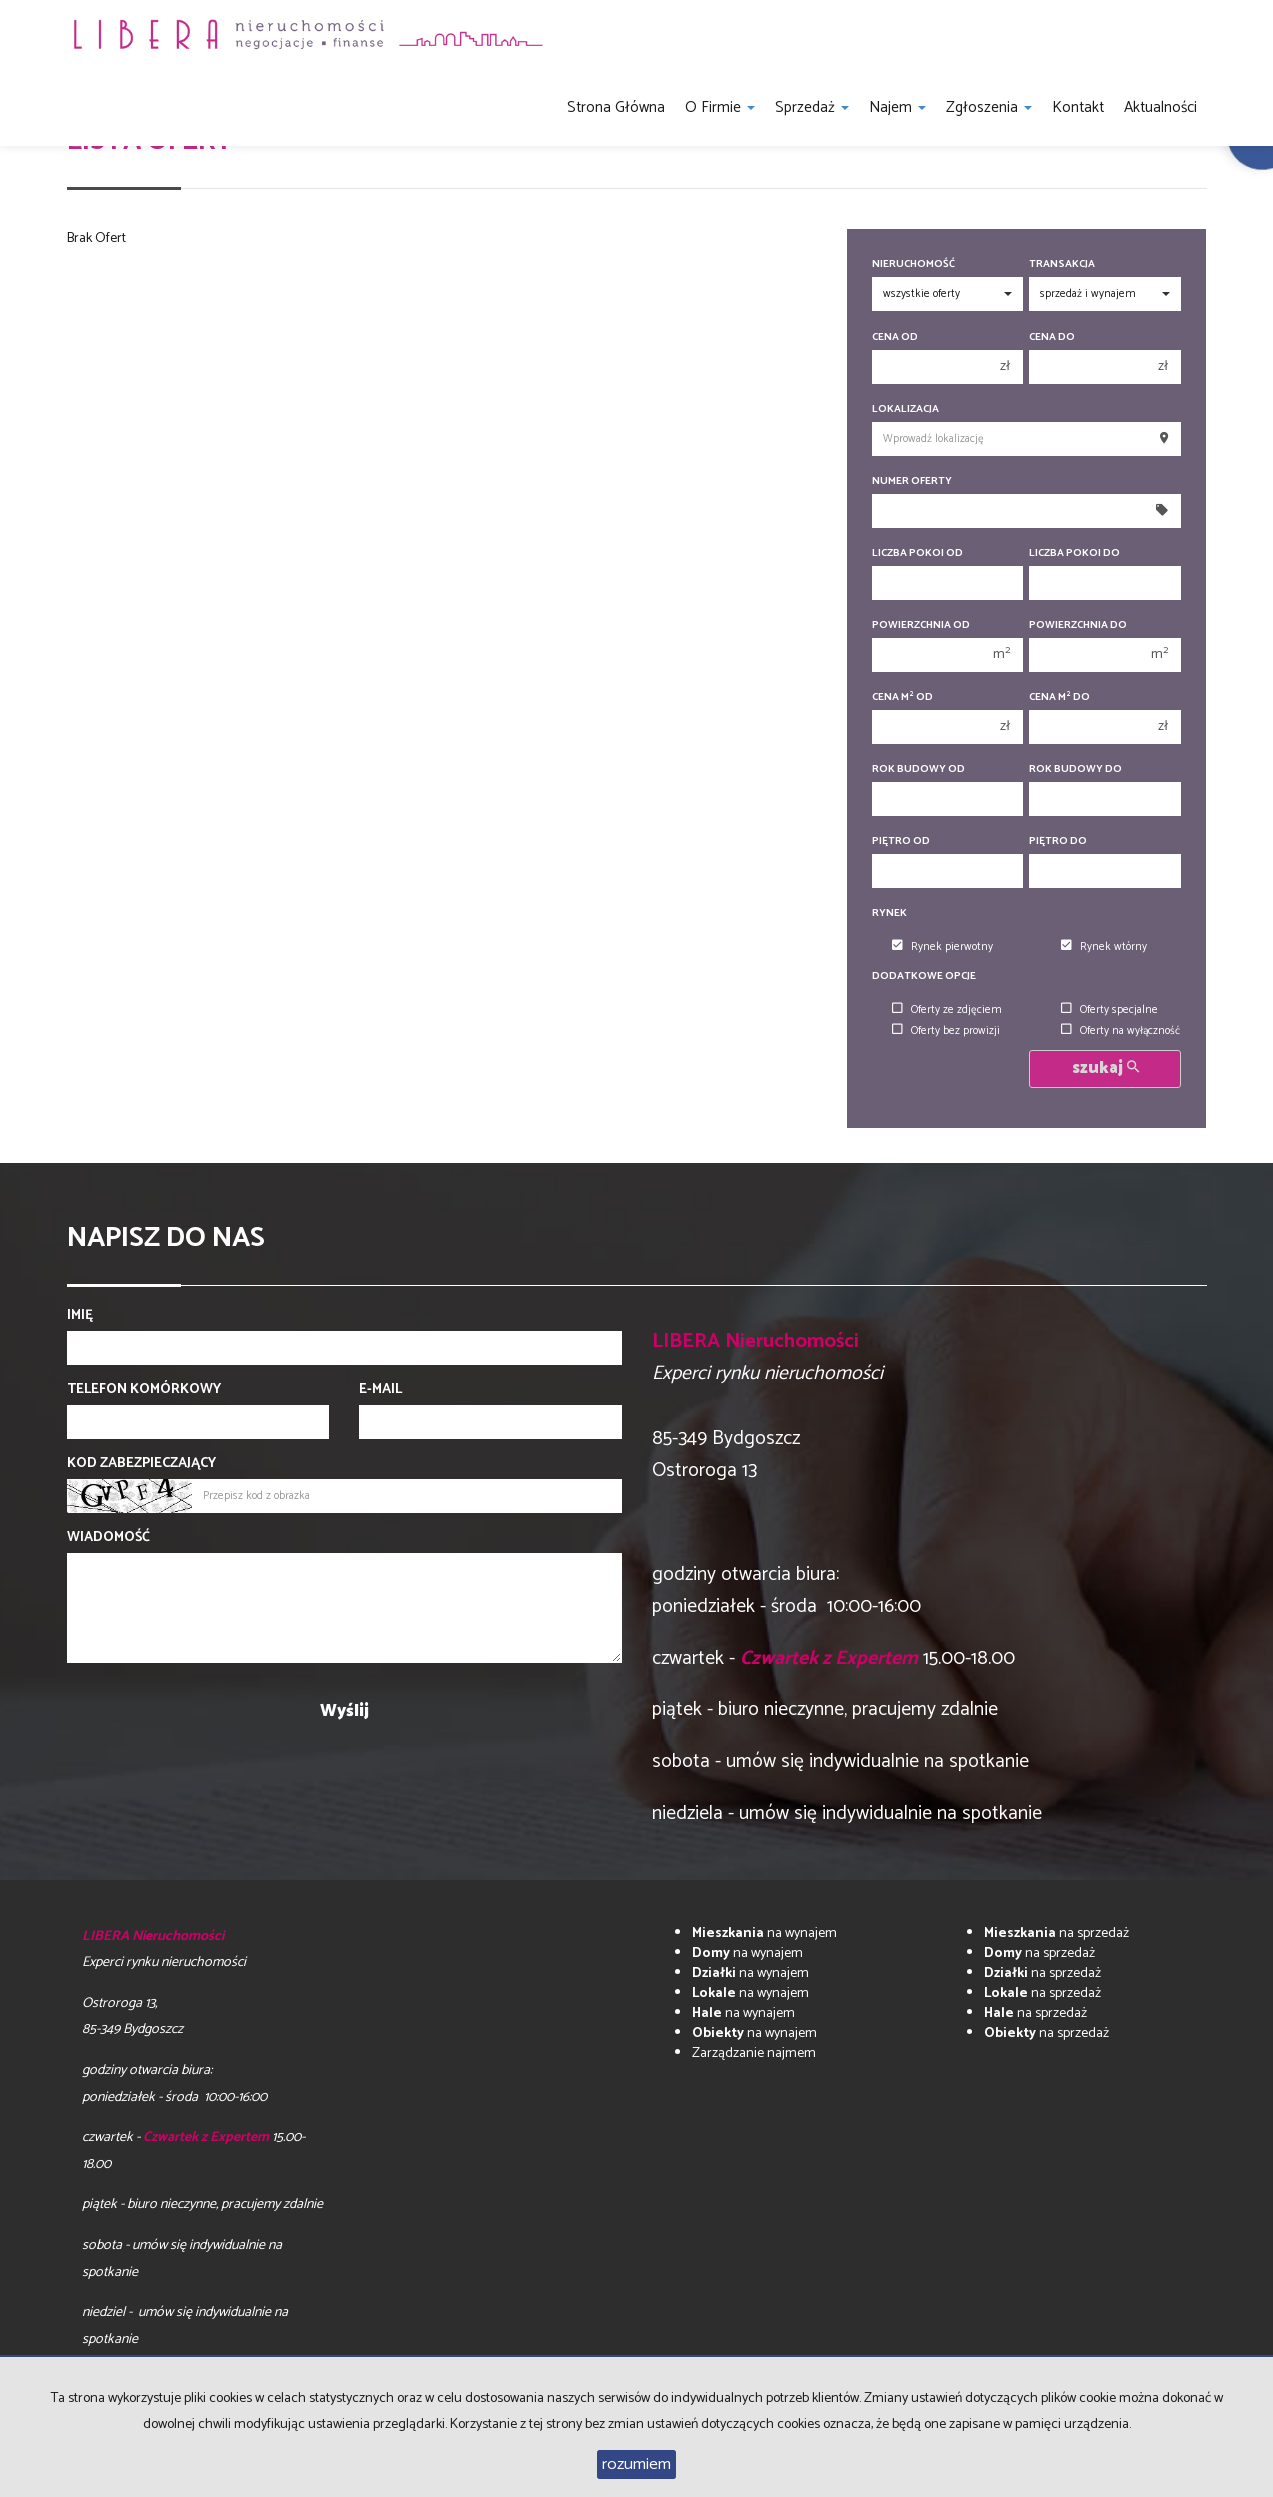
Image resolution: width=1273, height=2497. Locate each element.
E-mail (380, 1390)
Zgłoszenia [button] (989, 107)
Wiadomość (108, 1538)
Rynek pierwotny (942, 947)
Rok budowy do (1075, 769)
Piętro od (901, 841)
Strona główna (616, 107)
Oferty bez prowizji (946, 1031)
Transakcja (1062, 264)
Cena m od (902, 697)
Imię (80, 1316)
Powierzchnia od (921, 625)
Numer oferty (912, 481)
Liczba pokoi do (1074, 553)
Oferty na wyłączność (1120, 1031)
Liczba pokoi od (917, 553)
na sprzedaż (1056, 1933)
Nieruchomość (913, 264)
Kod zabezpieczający (141, 1464)
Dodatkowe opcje (924, 976)
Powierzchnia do (1078, 625)
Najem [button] (897, 107)
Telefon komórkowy (144, 1390)
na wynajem (764, 1933)
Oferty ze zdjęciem (947, 1010)
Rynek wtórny (1104, 947)
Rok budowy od (918, 769)
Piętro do (1058, 841)
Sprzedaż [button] (812, 107)
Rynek (889, 913)
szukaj (1105, 1068)
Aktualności (1160, 107)
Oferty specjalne (1109, 1010)
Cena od (895, 337)
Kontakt (1078, 107)
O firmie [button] (720, 107)
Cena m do (1059, 697)
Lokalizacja (905, 409)
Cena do (1052, 337)
